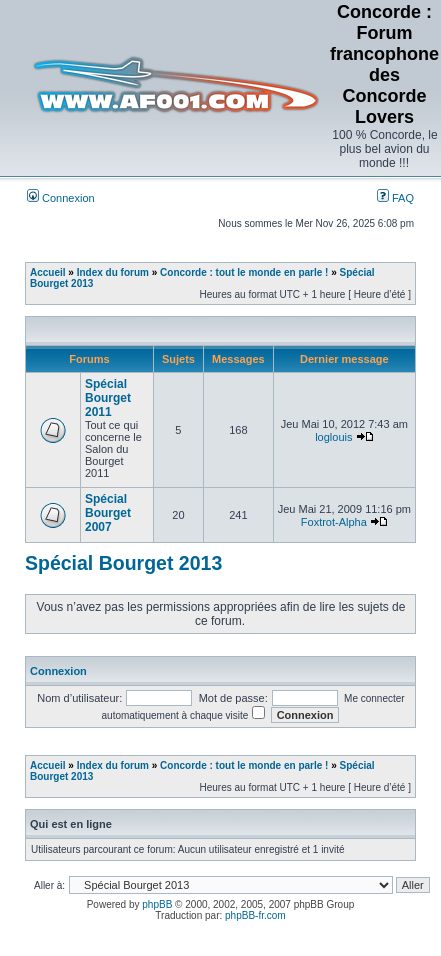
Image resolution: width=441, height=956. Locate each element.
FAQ (395, 198)
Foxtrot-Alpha (334, 522)
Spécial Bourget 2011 (108, 398)
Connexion (61, 198)
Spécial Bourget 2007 (108, 513)
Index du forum (113, 272)
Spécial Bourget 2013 (123, 563)
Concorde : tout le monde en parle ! (244, 272)
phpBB (157, 904)
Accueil (48, 272)
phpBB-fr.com (255, 915)
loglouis (333, 437)
